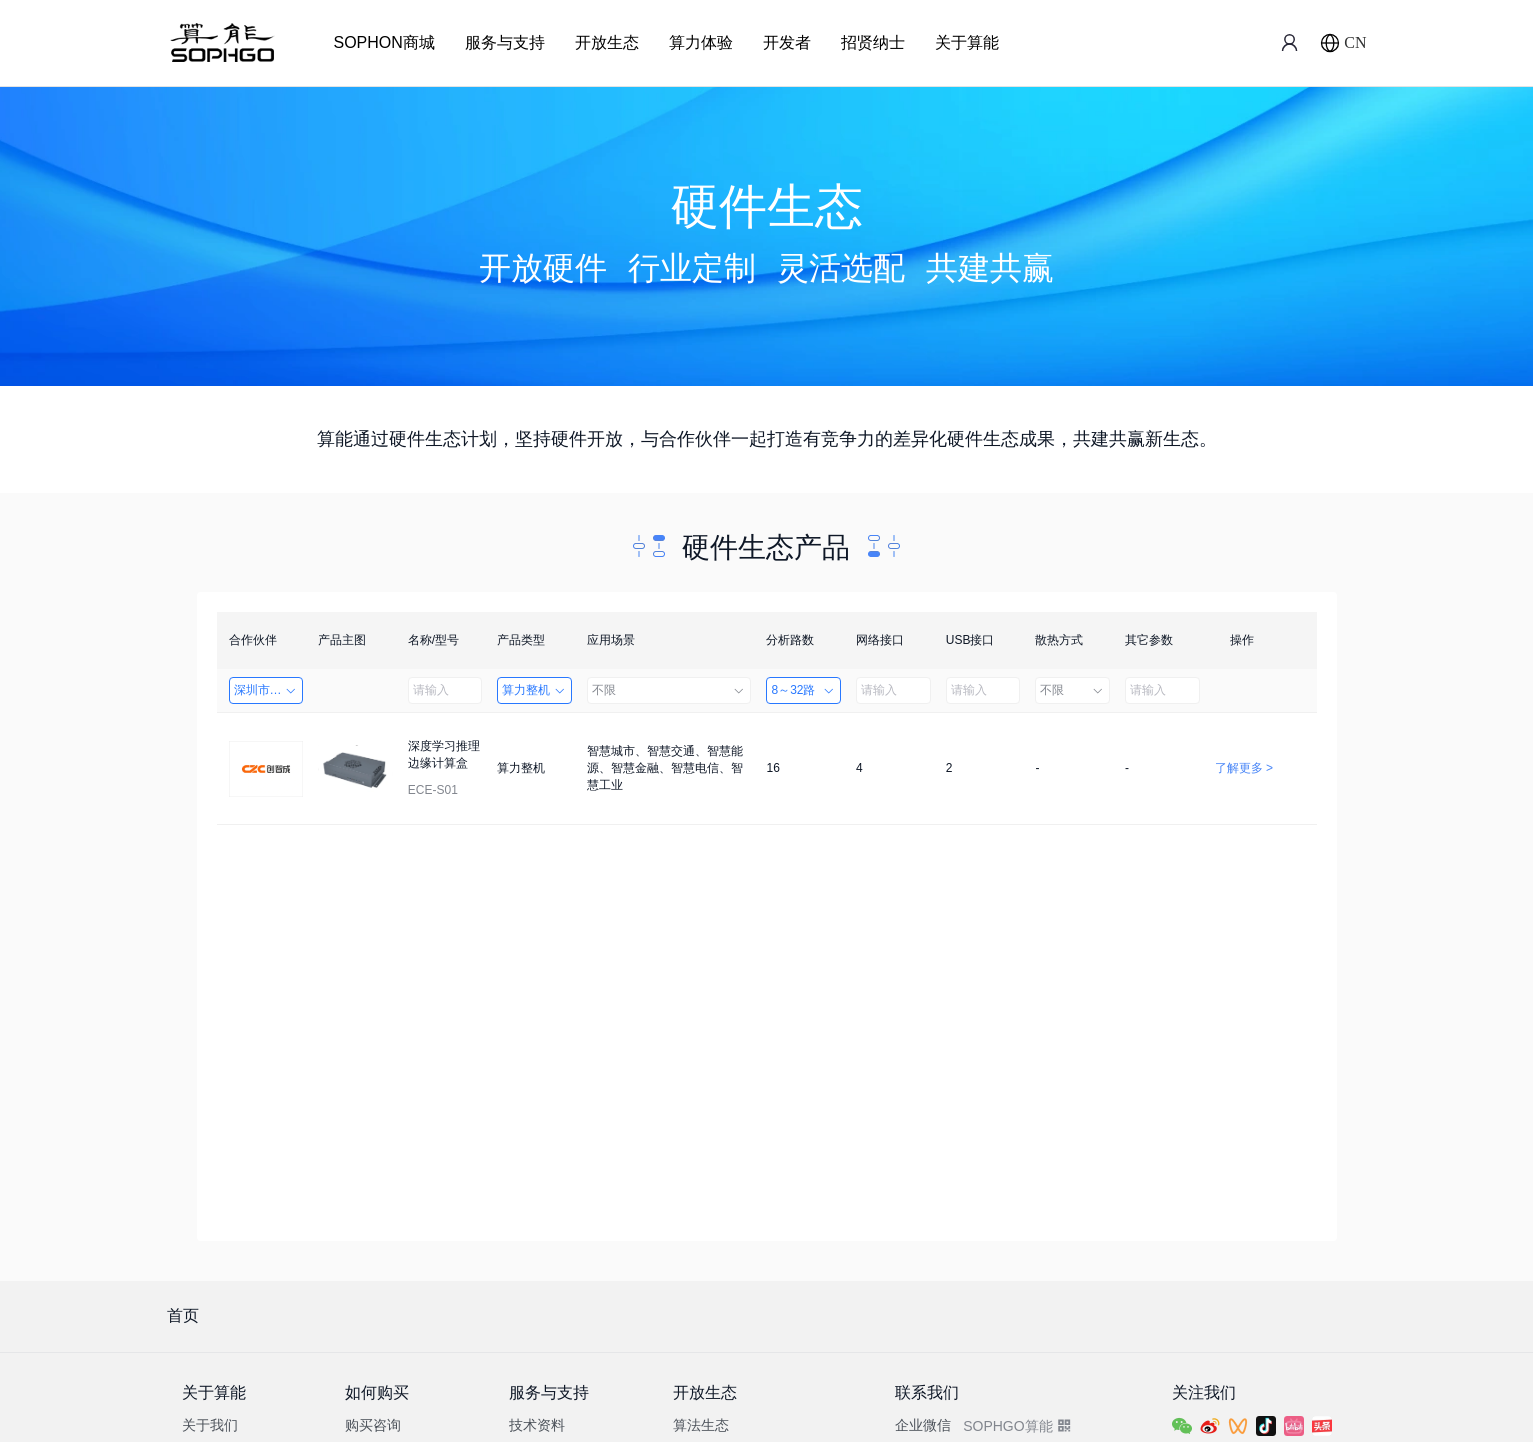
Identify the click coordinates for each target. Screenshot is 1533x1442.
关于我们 (210, 1425)
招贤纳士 (873, 42)
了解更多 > (1244, 768)
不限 (669, 690)
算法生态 (701, 1425)
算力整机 (534, 690)
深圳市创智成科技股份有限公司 (269, 690)
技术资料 (537, 1425)
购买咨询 (373, 1425)
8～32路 (803, 690)
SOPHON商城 (384, 42)
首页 (183, 1315)
